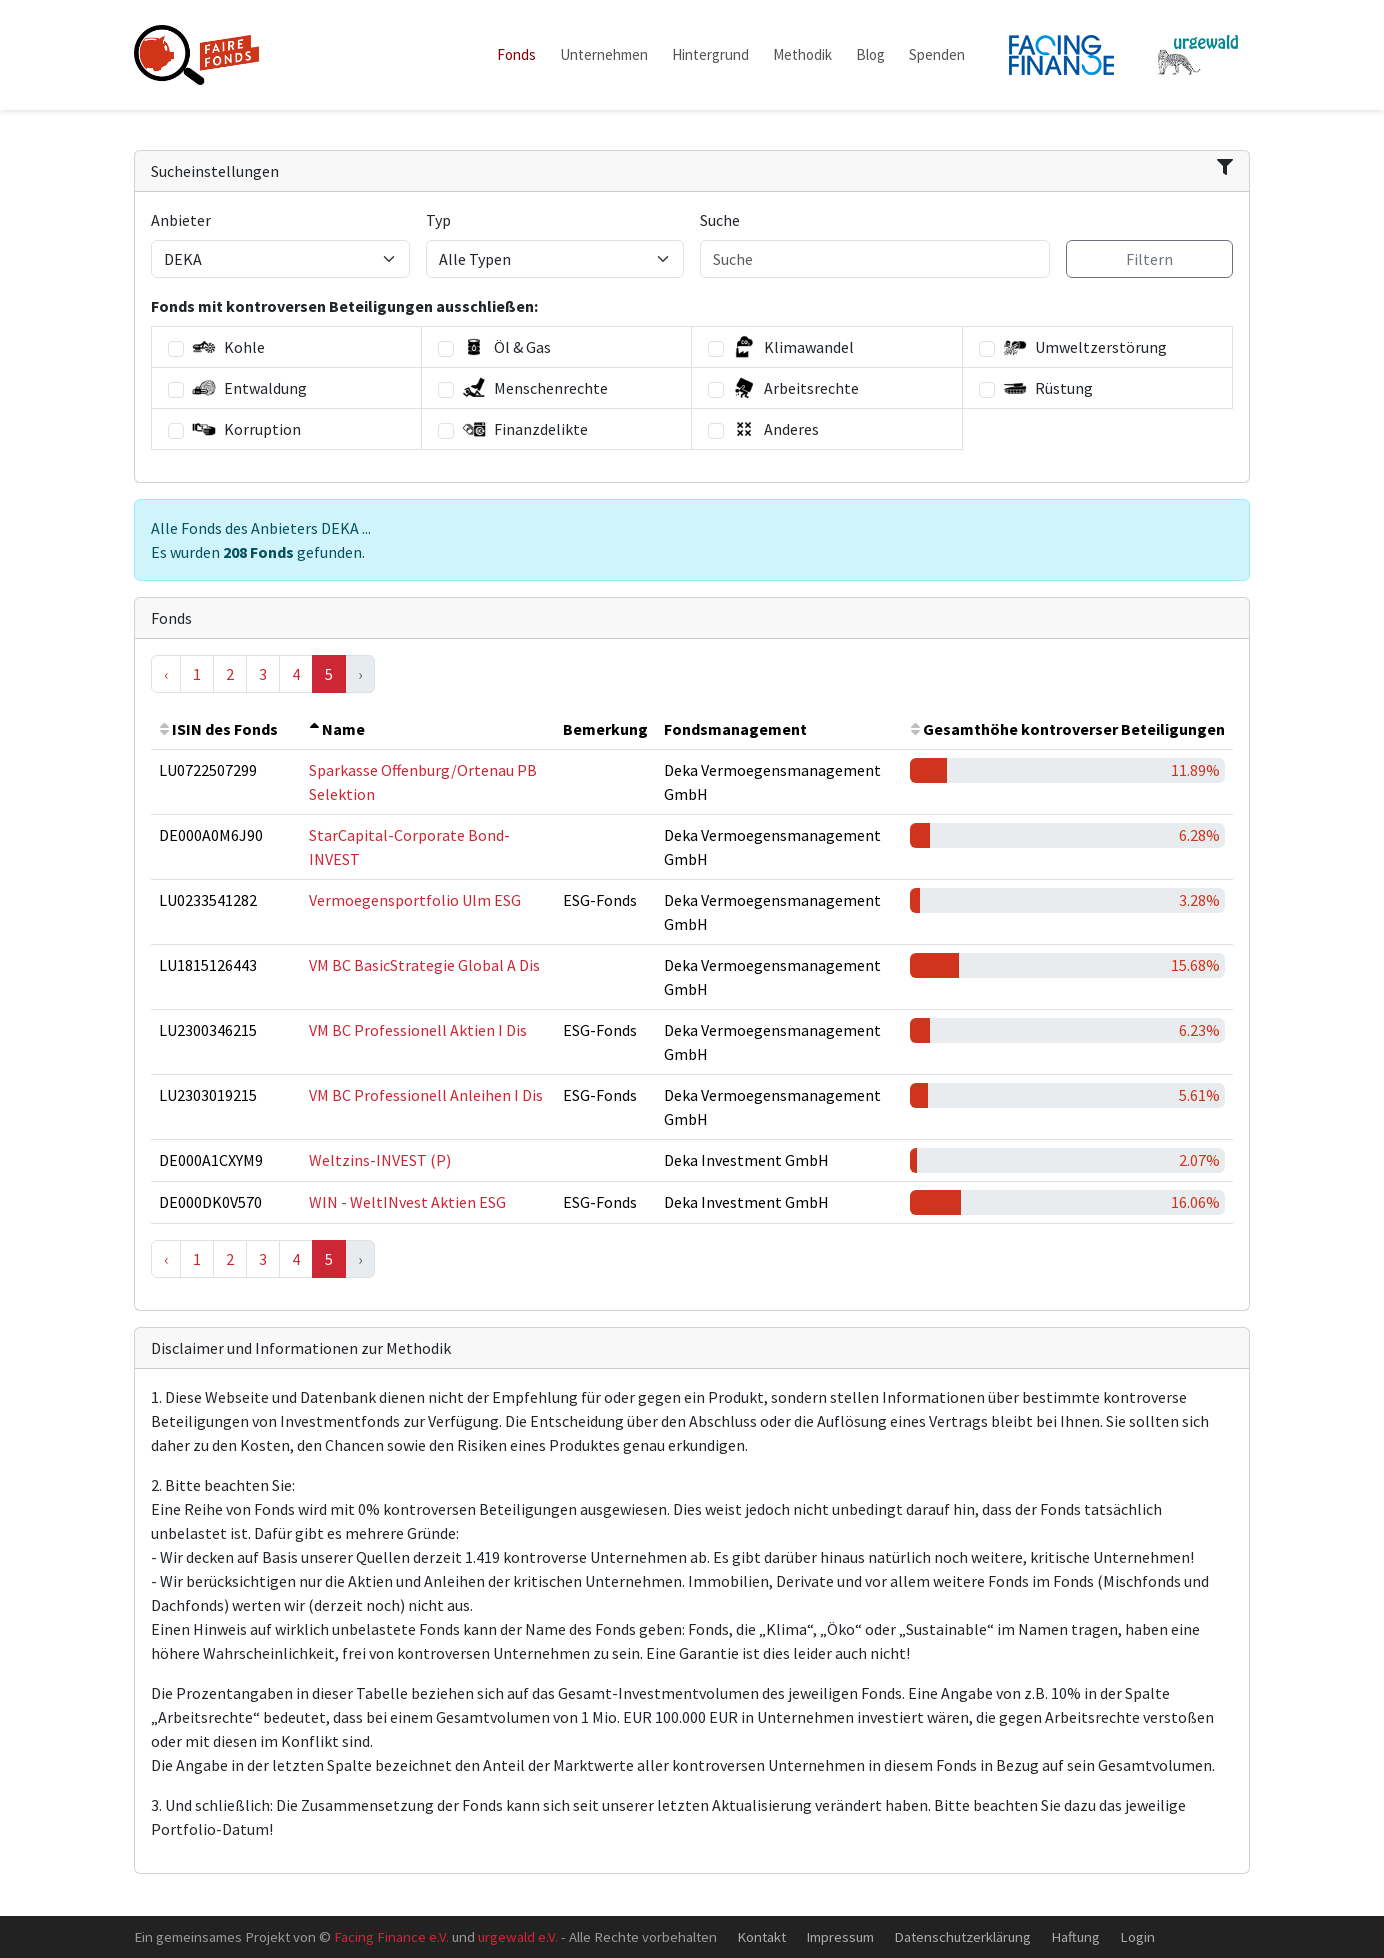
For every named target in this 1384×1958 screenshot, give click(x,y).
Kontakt (761, 1936)
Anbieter (181, 220)
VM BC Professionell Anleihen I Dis (426, 1095)
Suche (720, 220)
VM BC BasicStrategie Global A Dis (424, 965)
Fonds (516, 54)
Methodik (802, 54)
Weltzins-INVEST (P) (380, 1160)
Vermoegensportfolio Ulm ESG (415, 900)
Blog (870, 54)
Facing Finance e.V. (391, 1936)
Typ (438, 220)
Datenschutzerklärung (962, 1936)
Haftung (1075, 1936)
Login (1137, 1936)
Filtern (1149, 259)
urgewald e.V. (518, 1936)
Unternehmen (604, 54)
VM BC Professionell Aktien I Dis (418, 1030)
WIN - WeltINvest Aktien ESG (407, 1202)
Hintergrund (710, 54)
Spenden (937, 54)
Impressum (840, 1936)
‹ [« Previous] (166, 674)
